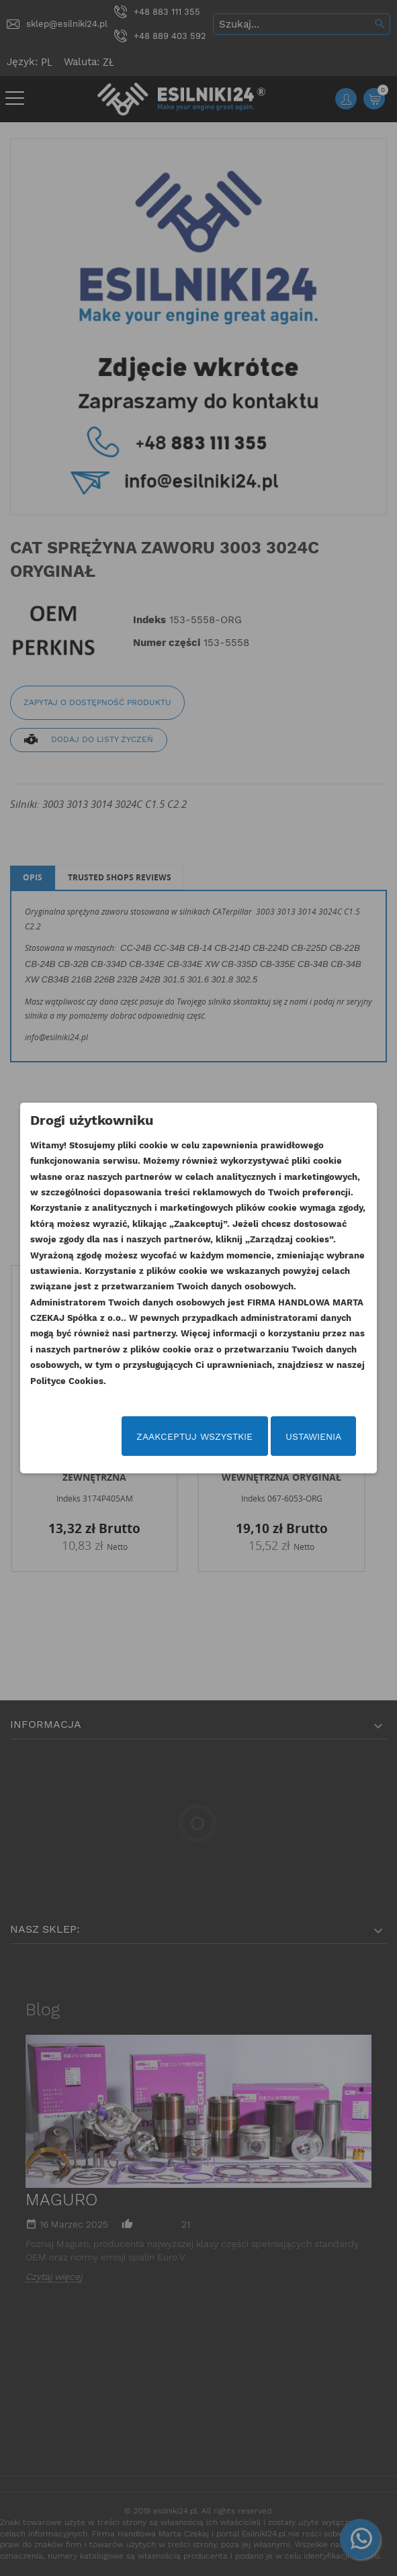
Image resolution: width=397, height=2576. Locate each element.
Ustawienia (313, 1436)
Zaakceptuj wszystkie (194, 1436)
